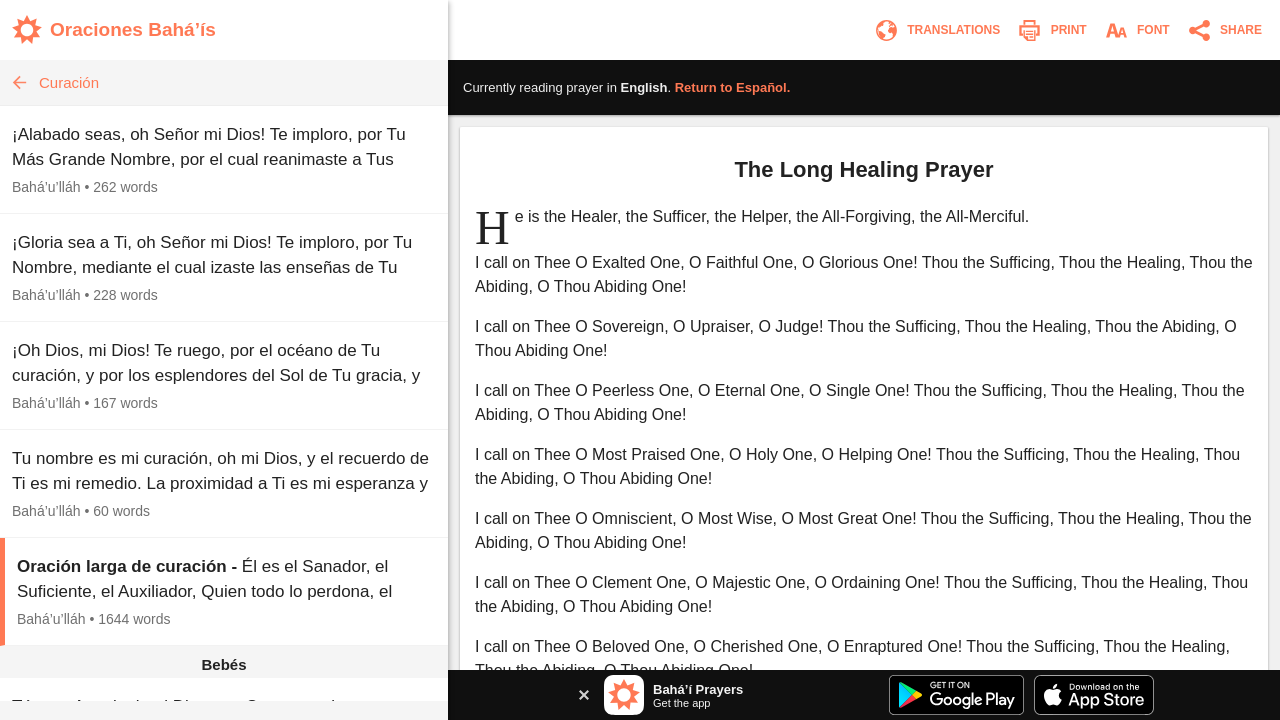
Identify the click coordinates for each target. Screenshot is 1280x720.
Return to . (733, 87)
